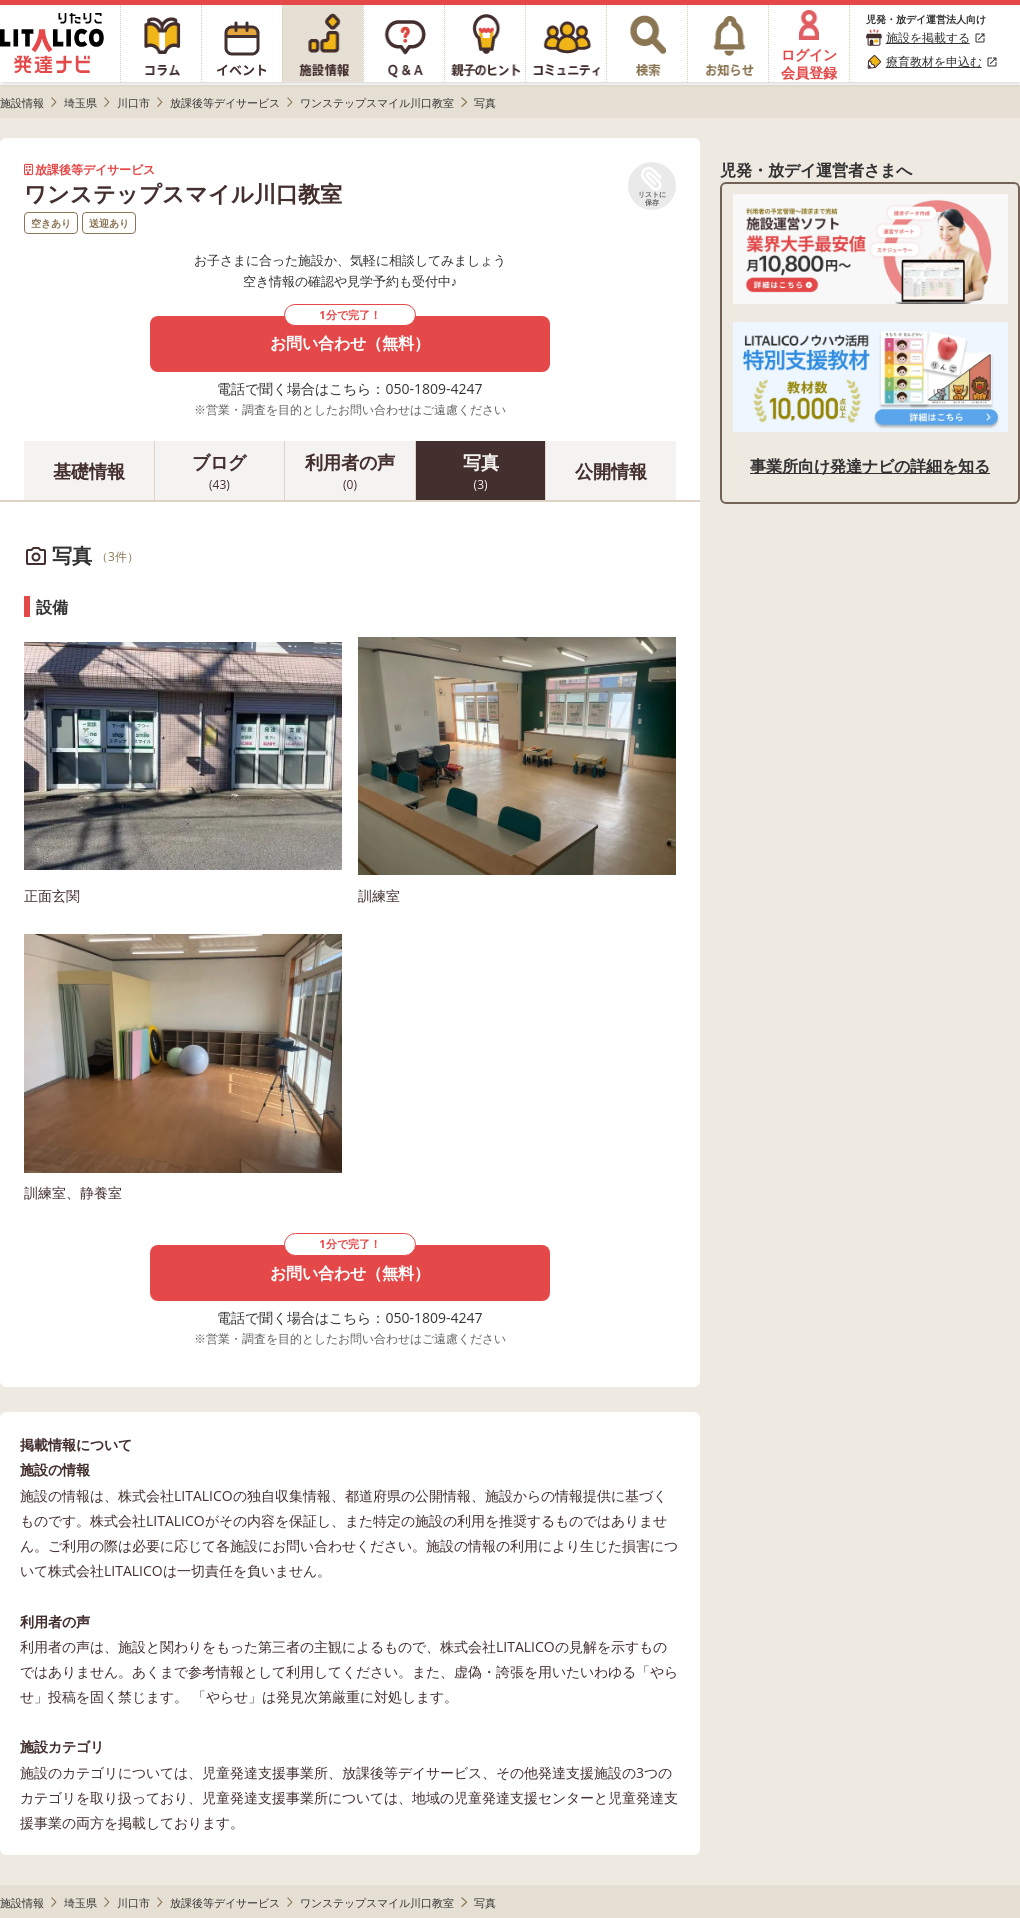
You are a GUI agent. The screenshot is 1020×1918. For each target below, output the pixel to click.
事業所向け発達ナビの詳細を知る (870, 466)
